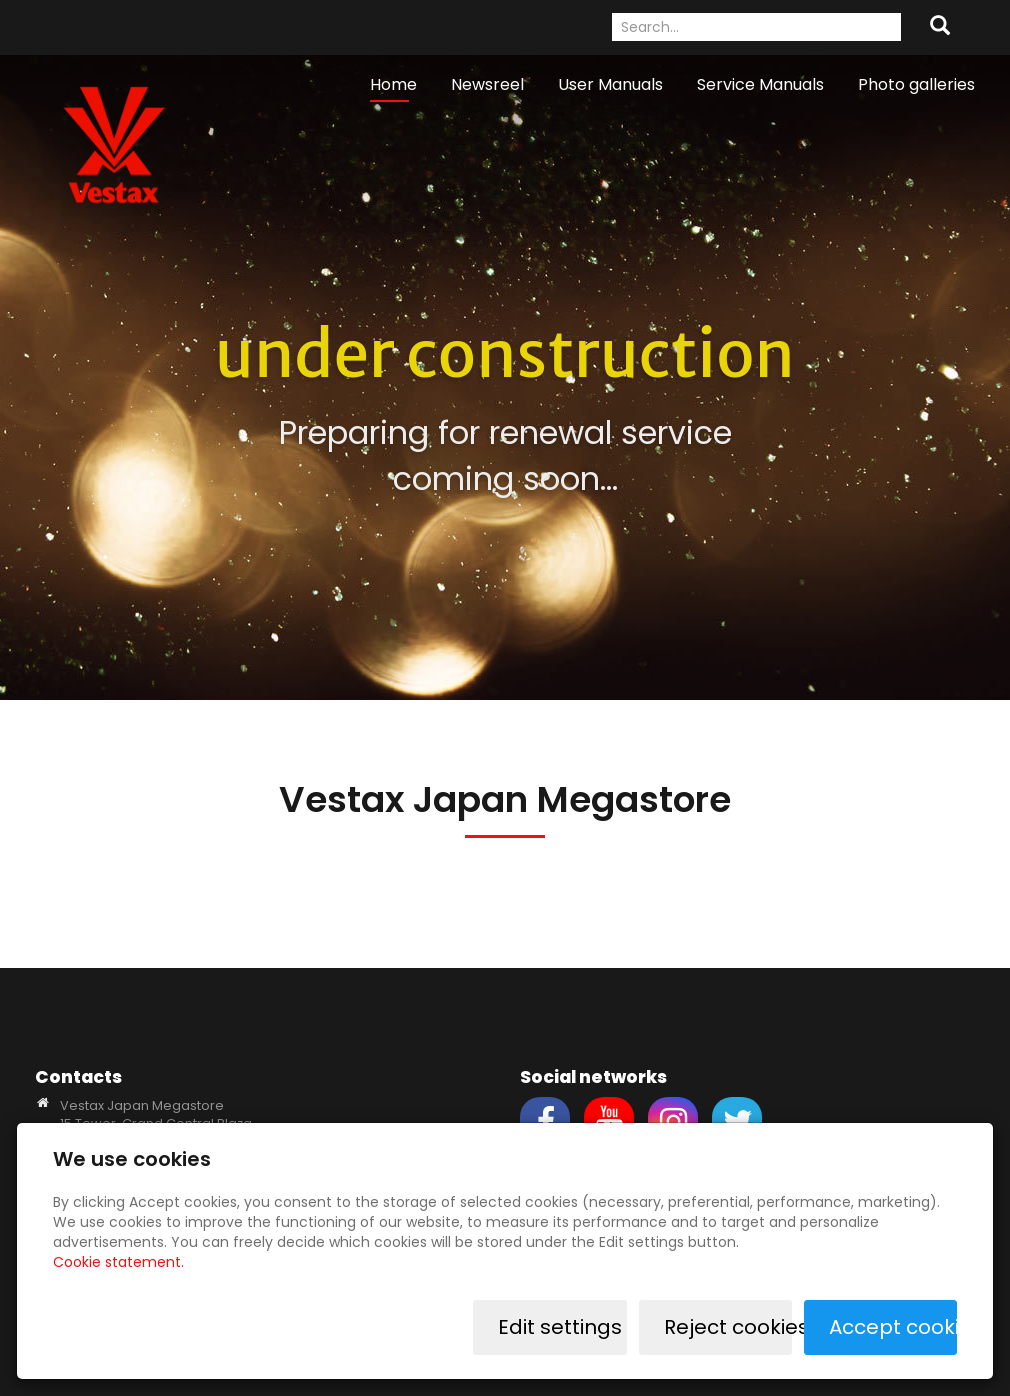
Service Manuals (760, 84)
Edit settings (561, 1327)
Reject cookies (728, 1327)
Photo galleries (916, 84)
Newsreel (487, 84)
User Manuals (610, 84)
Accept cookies (893, 1327)
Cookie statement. (118, 1262)
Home (393, 84)
